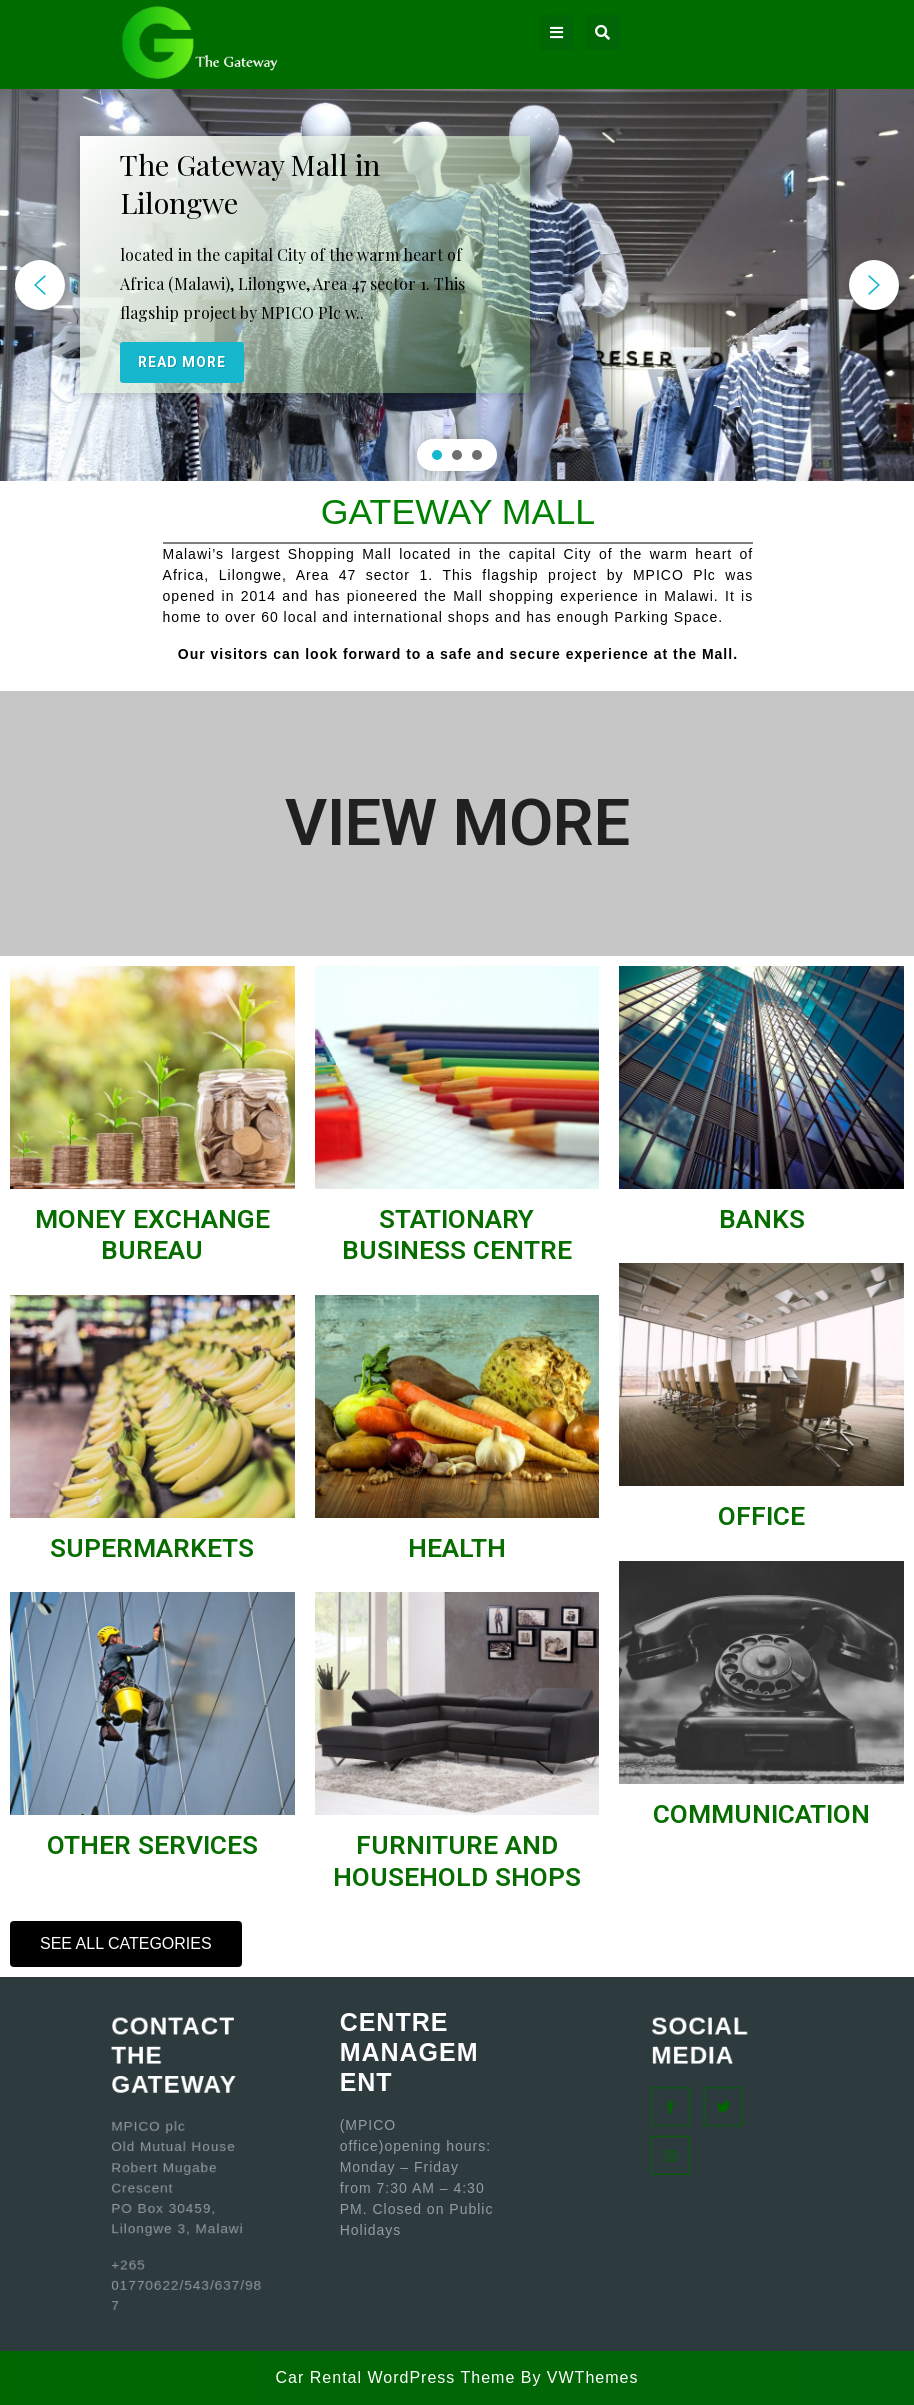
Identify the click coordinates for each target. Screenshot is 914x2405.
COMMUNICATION (761, 1814)
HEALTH (457, 1548)
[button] (40, 285)
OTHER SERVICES (152, 1845)
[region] (457, 285)
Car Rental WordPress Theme (396, 2377)
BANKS (762, 1219)
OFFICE (761, 1516)
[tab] (556, 32)
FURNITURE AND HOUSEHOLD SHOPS (457, 1861)
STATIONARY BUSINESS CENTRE (457, 1235)
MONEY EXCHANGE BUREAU (152, 1235)
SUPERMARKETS (152, 1548)
